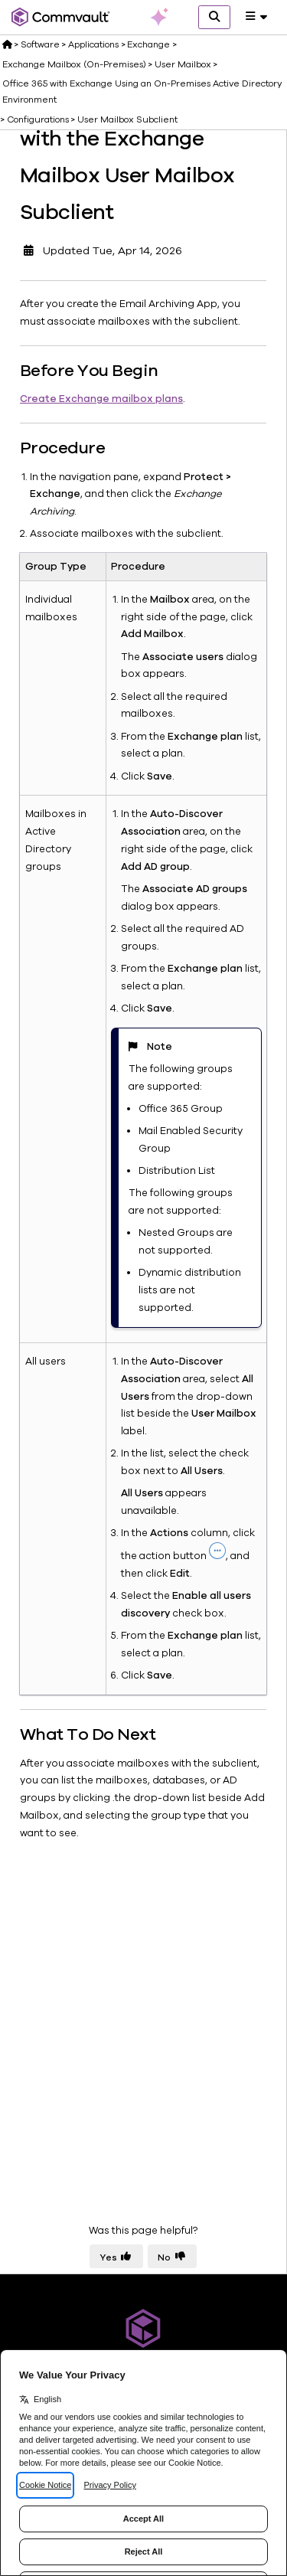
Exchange (148, 44)
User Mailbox (183, 64)
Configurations (38, 119)
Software (40, 44)
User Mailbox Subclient (127, 119)
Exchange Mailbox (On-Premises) (74, 64)
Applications (93, 44)
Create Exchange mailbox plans (101, 399)
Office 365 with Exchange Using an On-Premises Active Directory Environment (142, 91)
